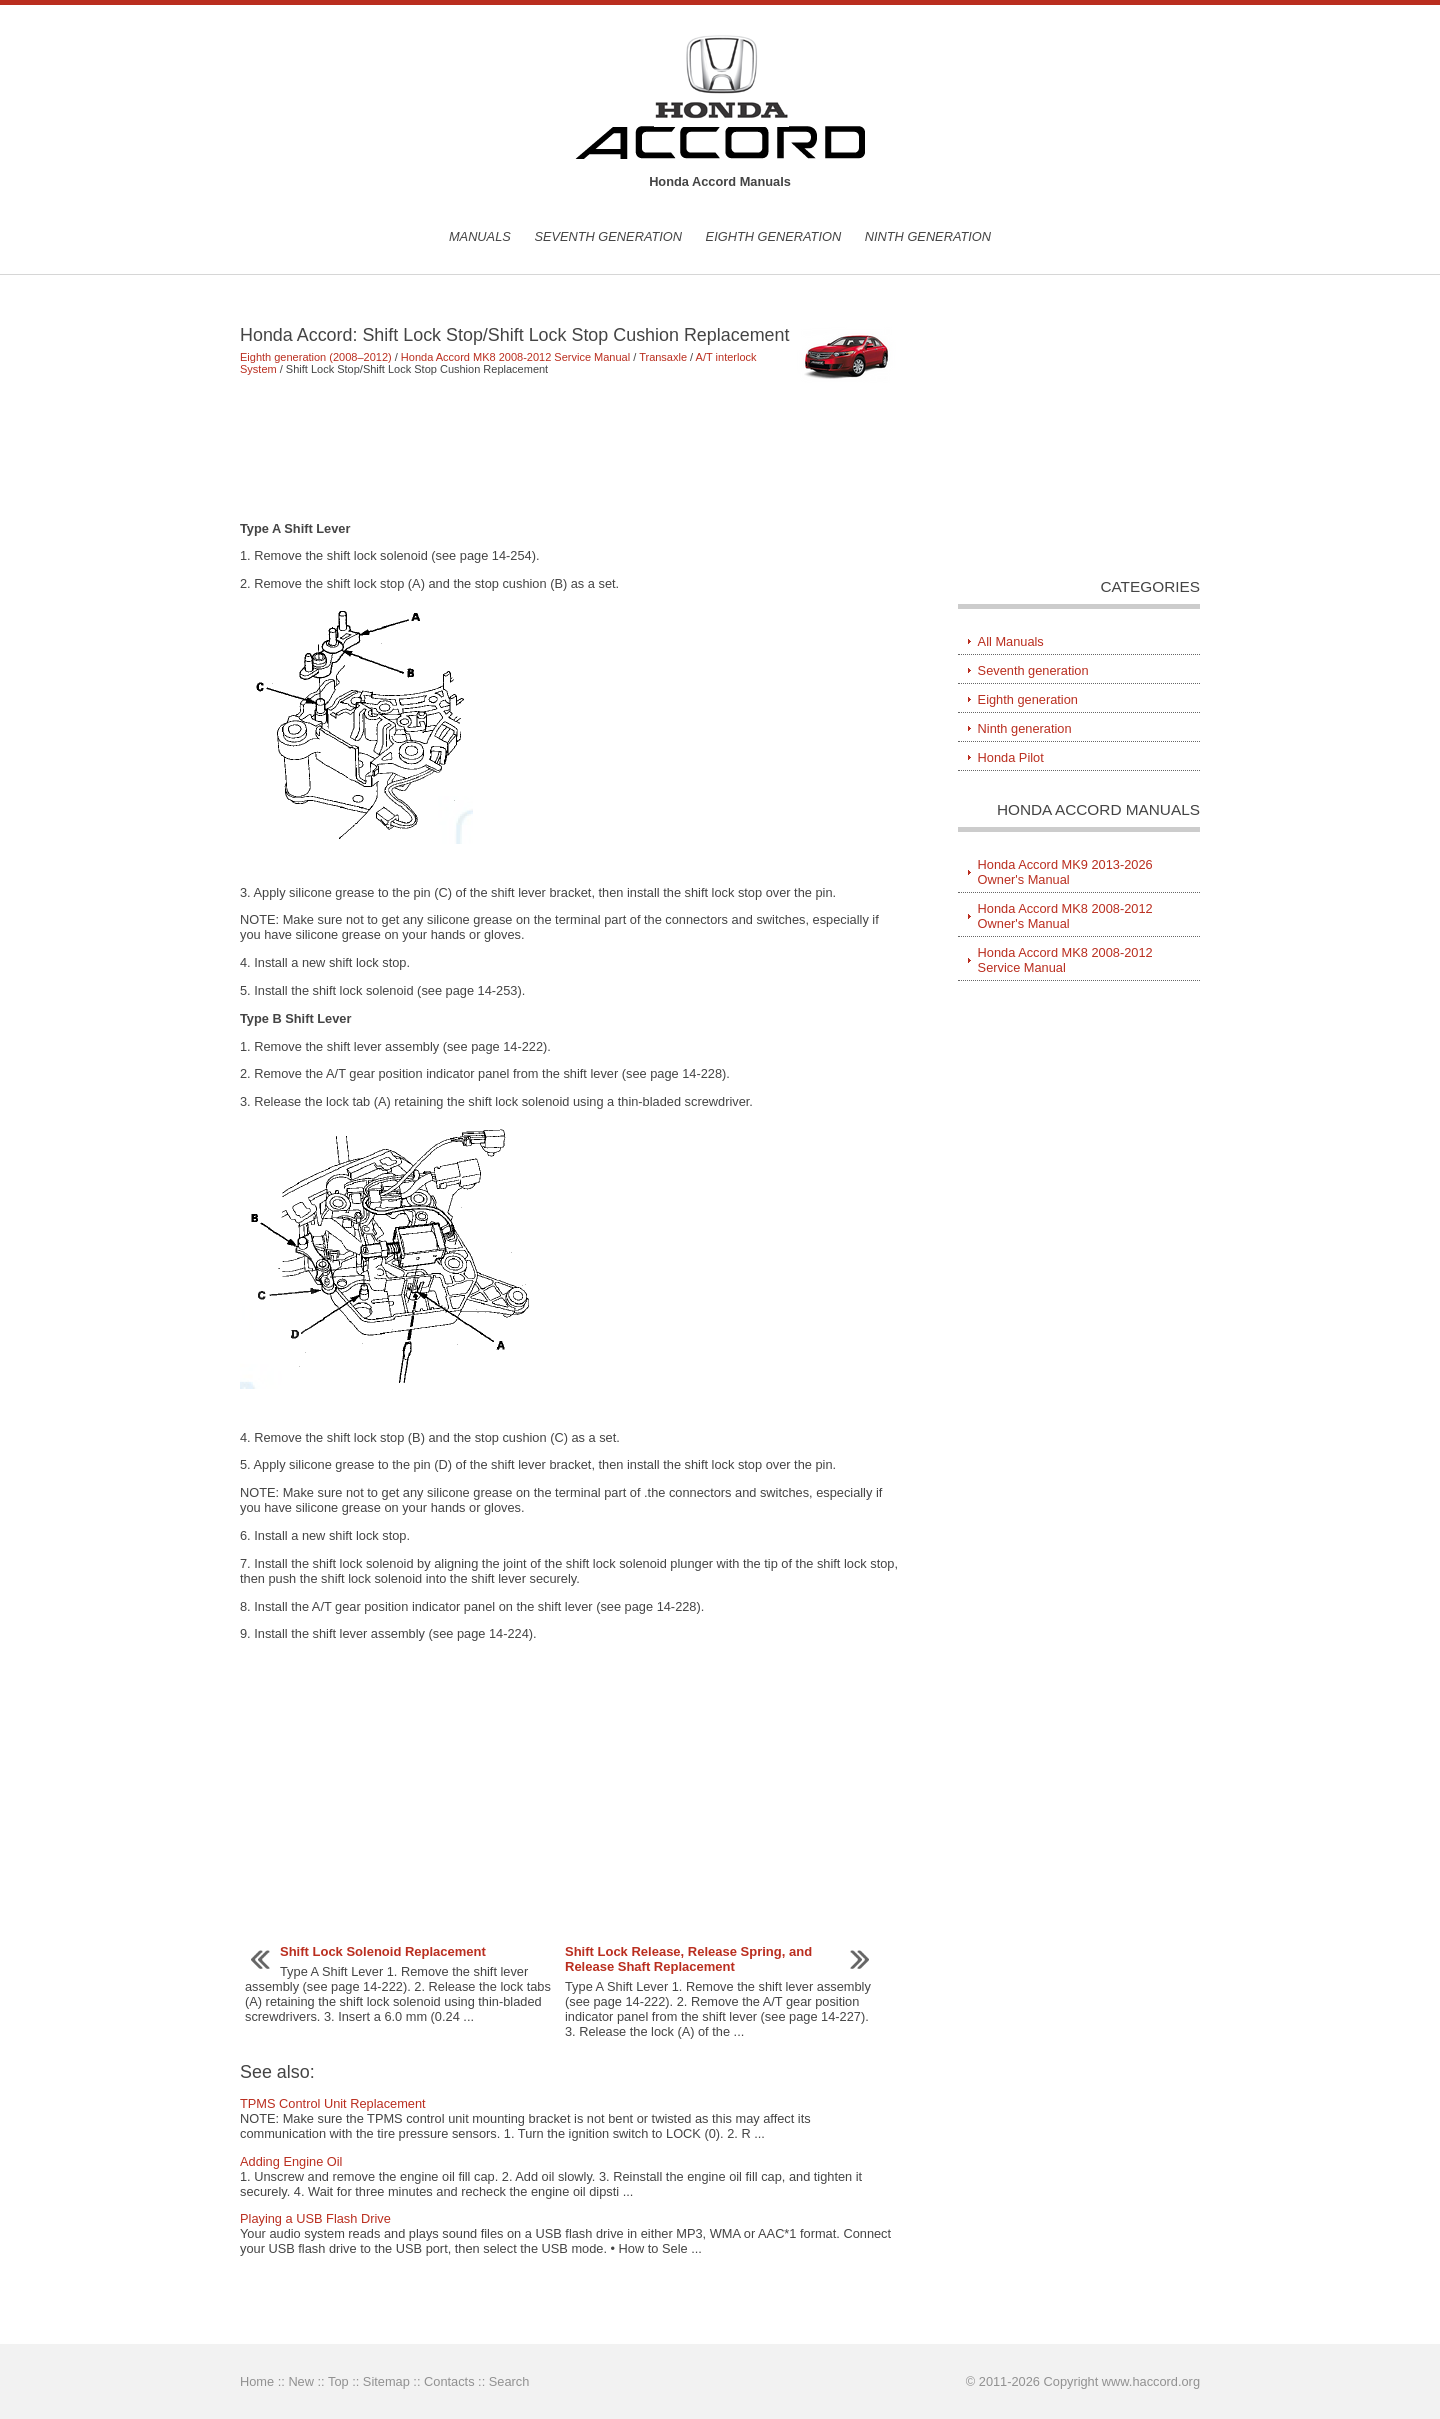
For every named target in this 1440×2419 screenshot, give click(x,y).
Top (338, 2381)
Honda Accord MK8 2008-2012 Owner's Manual (1065, 916)
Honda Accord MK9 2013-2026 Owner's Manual (1065, 872)
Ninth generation (928, 236)
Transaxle (663, 357)
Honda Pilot (1011, 757)
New (301, 2381)
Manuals (480, 236)
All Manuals (1011, 641)
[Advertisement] (569, 448)
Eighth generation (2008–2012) (316, 357)
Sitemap (386, 2381)
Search (509, 2381)
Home (257, 2381)
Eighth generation (774, 236)
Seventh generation (608, 236)
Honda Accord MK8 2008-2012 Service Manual (515, 357)
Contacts (449, 2381)
